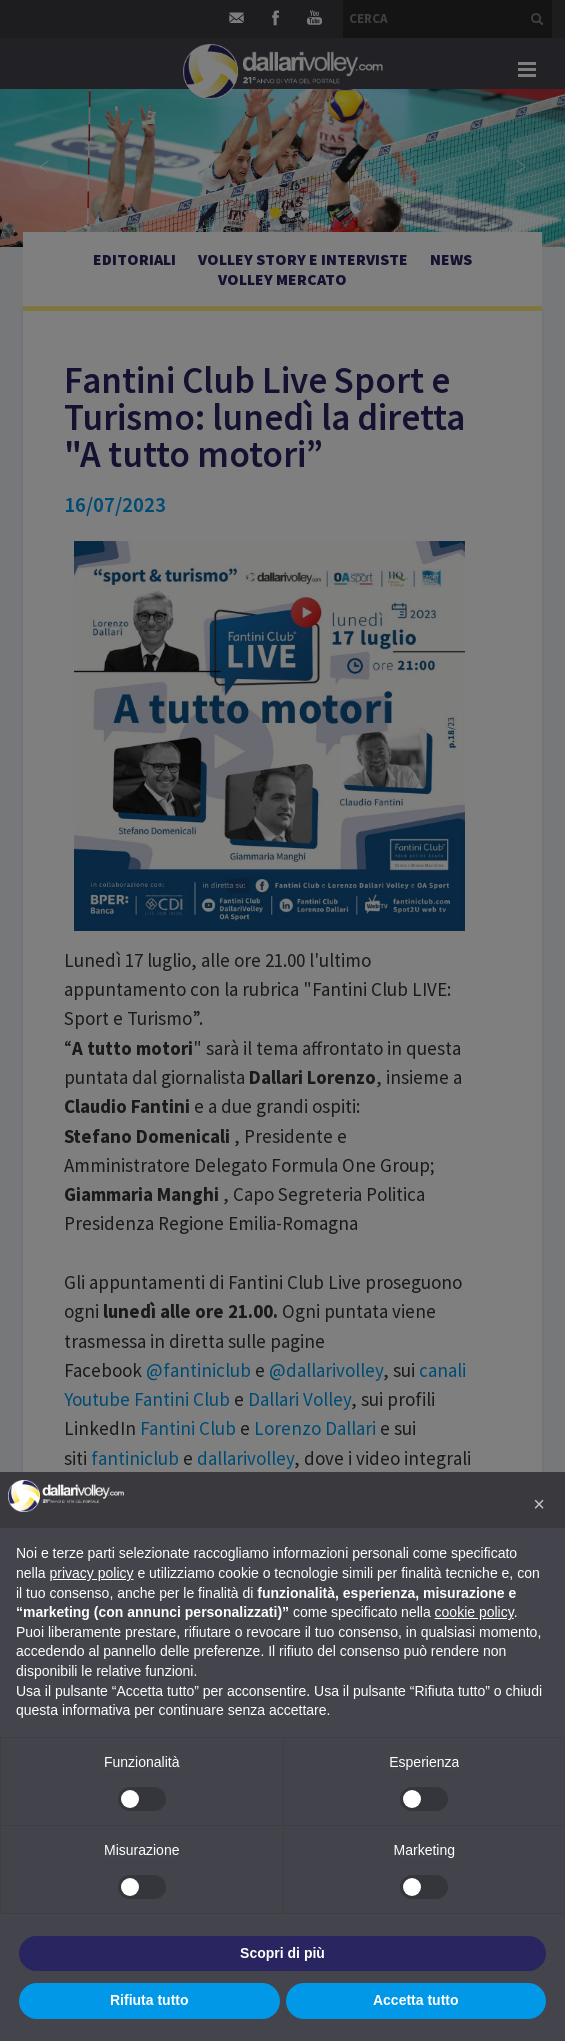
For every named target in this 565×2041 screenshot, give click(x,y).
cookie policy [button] (474, 1612)
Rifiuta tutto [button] (149, 2000)
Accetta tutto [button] (416, 2000)
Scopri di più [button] (282, 1953)
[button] (539, 1504)
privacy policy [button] (91, 1573)
